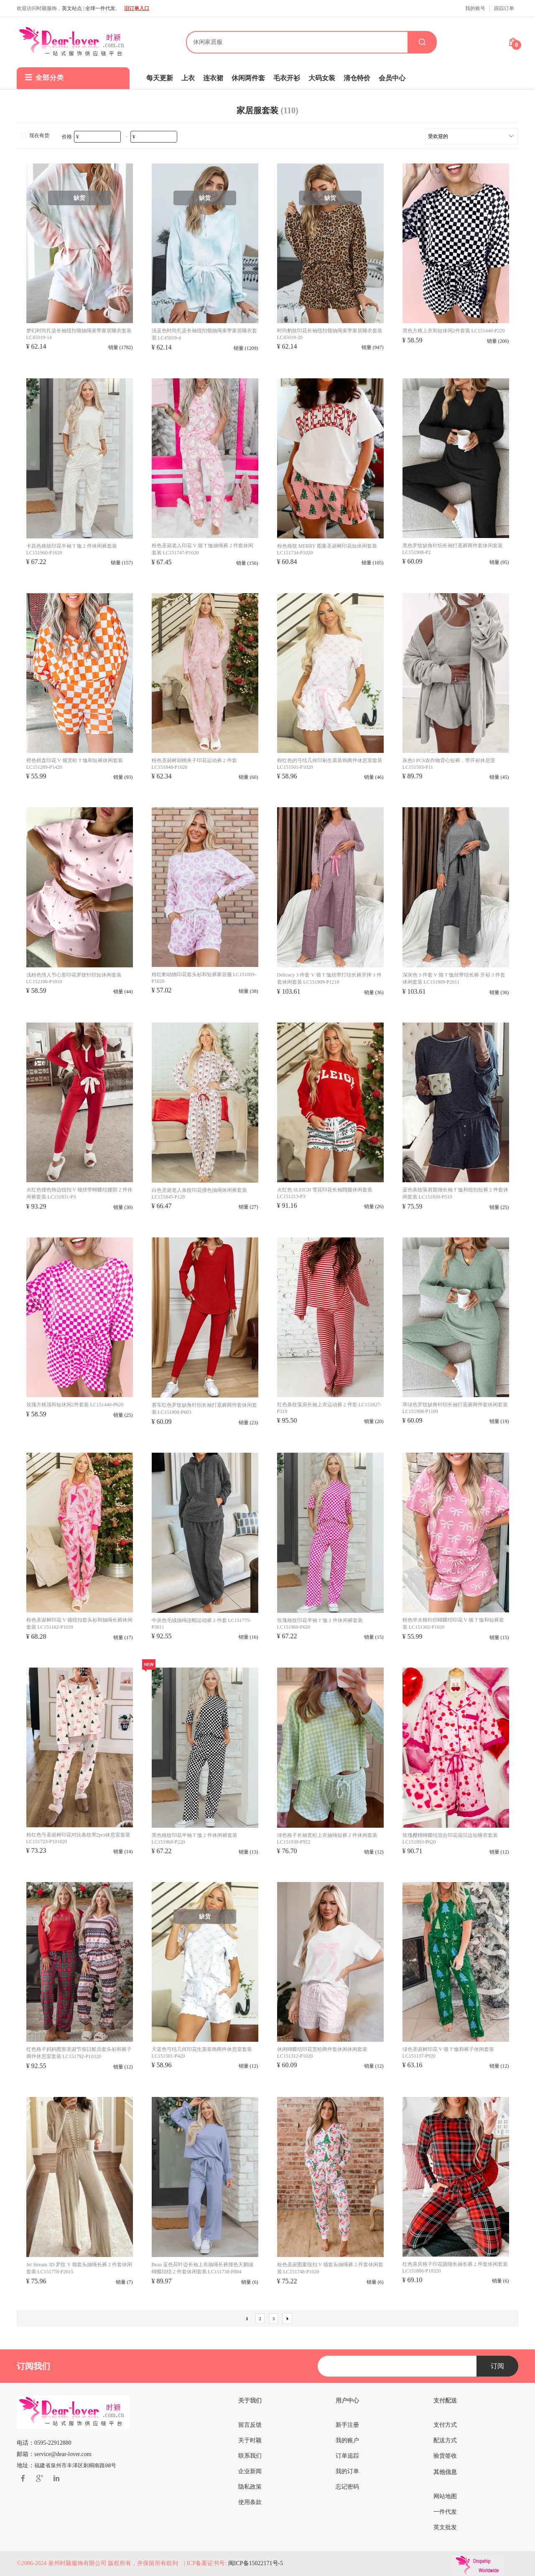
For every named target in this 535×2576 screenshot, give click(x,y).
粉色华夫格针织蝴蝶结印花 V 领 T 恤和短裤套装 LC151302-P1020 (453, 1623)
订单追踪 (347, 2456)
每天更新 (159, 78)
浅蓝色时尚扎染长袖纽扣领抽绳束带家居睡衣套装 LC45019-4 (204, 334)
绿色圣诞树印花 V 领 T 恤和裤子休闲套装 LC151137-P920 (448, 2052)
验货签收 (445, 2456)
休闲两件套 (248, 78)
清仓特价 (357, 78)
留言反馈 (250, 2425)
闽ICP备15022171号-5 (255, 2563)
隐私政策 (250, 2487)
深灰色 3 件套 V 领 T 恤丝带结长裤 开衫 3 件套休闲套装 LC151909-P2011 (454, 978)
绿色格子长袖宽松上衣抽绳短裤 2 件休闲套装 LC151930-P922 (327, 1838)
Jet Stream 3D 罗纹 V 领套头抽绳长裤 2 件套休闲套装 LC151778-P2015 (79, 2268)
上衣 (188, 78)
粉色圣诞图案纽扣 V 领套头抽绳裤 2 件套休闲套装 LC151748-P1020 (330, 2268)
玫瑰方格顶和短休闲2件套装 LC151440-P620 (75, 1405)
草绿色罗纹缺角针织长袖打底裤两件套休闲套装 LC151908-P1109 (455, 1408)
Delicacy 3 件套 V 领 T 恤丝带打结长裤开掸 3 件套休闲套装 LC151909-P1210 (329, 978)
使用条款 (250, 2502)
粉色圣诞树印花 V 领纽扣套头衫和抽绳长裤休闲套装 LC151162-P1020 (79, 1623)
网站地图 (445, 2496)
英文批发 (445, 2527)
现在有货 (34, 135)
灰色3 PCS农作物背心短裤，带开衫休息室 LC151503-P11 (449, 763)
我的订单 (347, 2471)
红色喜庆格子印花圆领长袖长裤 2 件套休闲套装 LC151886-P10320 (455, 2267)
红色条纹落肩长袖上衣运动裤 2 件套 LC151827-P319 (329, 1408)
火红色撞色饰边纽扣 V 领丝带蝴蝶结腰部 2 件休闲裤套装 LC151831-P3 (79, 1193)
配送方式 (445, 2440)
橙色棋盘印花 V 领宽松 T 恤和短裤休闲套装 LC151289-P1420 (74, 763)
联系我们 (250, 2456)
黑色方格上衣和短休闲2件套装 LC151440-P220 (454, 331)
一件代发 (445, 2512)
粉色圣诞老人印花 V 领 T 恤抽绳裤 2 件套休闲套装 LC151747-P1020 (203, 549)
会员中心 (392, 78)
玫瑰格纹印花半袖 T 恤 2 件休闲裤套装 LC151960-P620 (320, 1623)
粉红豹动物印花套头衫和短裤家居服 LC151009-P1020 (204, 978)
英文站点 (72, 8)
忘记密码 (347, 2487)
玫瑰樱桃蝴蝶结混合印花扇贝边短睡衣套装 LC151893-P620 (450, 1838)
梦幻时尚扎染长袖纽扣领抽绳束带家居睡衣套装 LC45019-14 (79, 334)
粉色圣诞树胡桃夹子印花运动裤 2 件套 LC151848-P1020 (194, 763)
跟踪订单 (504, 8)
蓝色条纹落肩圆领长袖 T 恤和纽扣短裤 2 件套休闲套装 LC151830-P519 (455, 1193)
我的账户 (347, 2440)
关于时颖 (250, 2440)
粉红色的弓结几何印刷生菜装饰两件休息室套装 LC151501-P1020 (329, 763)
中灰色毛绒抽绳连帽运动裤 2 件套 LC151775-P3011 (201, 1623)
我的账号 (475, 8)
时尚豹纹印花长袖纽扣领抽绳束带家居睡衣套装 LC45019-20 (329, 334)
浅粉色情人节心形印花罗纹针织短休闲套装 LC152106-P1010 (74, 978)
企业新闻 (250, 2471)
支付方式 (445, 2425)
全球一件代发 (100, 8)
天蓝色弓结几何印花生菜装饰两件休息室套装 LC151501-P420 (202, 2052)
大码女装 (321, 78)
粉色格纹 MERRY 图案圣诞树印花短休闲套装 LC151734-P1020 (327, 549)
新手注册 (347, 2425)
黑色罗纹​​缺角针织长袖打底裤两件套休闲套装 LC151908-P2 (453, 549)
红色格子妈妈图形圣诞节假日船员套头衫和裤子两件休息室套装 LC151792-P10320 (79, 2052)
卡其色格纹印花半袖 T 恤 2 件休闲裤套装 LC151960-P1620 (71, 549)
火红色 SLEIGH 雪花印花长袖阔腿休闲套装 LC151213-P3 (325, 1193)
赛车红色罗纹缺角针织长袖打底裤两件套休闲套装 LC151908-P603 (204, 1408)
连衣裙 (213, 78)
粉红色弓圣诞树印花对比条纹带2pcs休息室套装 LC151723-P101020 (78, 1838)
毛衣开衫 (286, 78)
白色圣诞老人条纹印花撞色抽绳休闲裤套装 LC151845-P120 (199, 1193)
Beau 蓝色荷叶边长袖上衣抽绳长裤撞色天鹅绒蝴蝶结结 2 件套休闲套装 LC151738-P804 (203, 2268)
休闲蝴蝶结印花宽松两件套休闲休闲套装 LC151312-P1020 (322, 2052)
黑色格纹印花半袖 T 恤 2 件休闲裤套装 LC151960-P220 (194, 1838)
